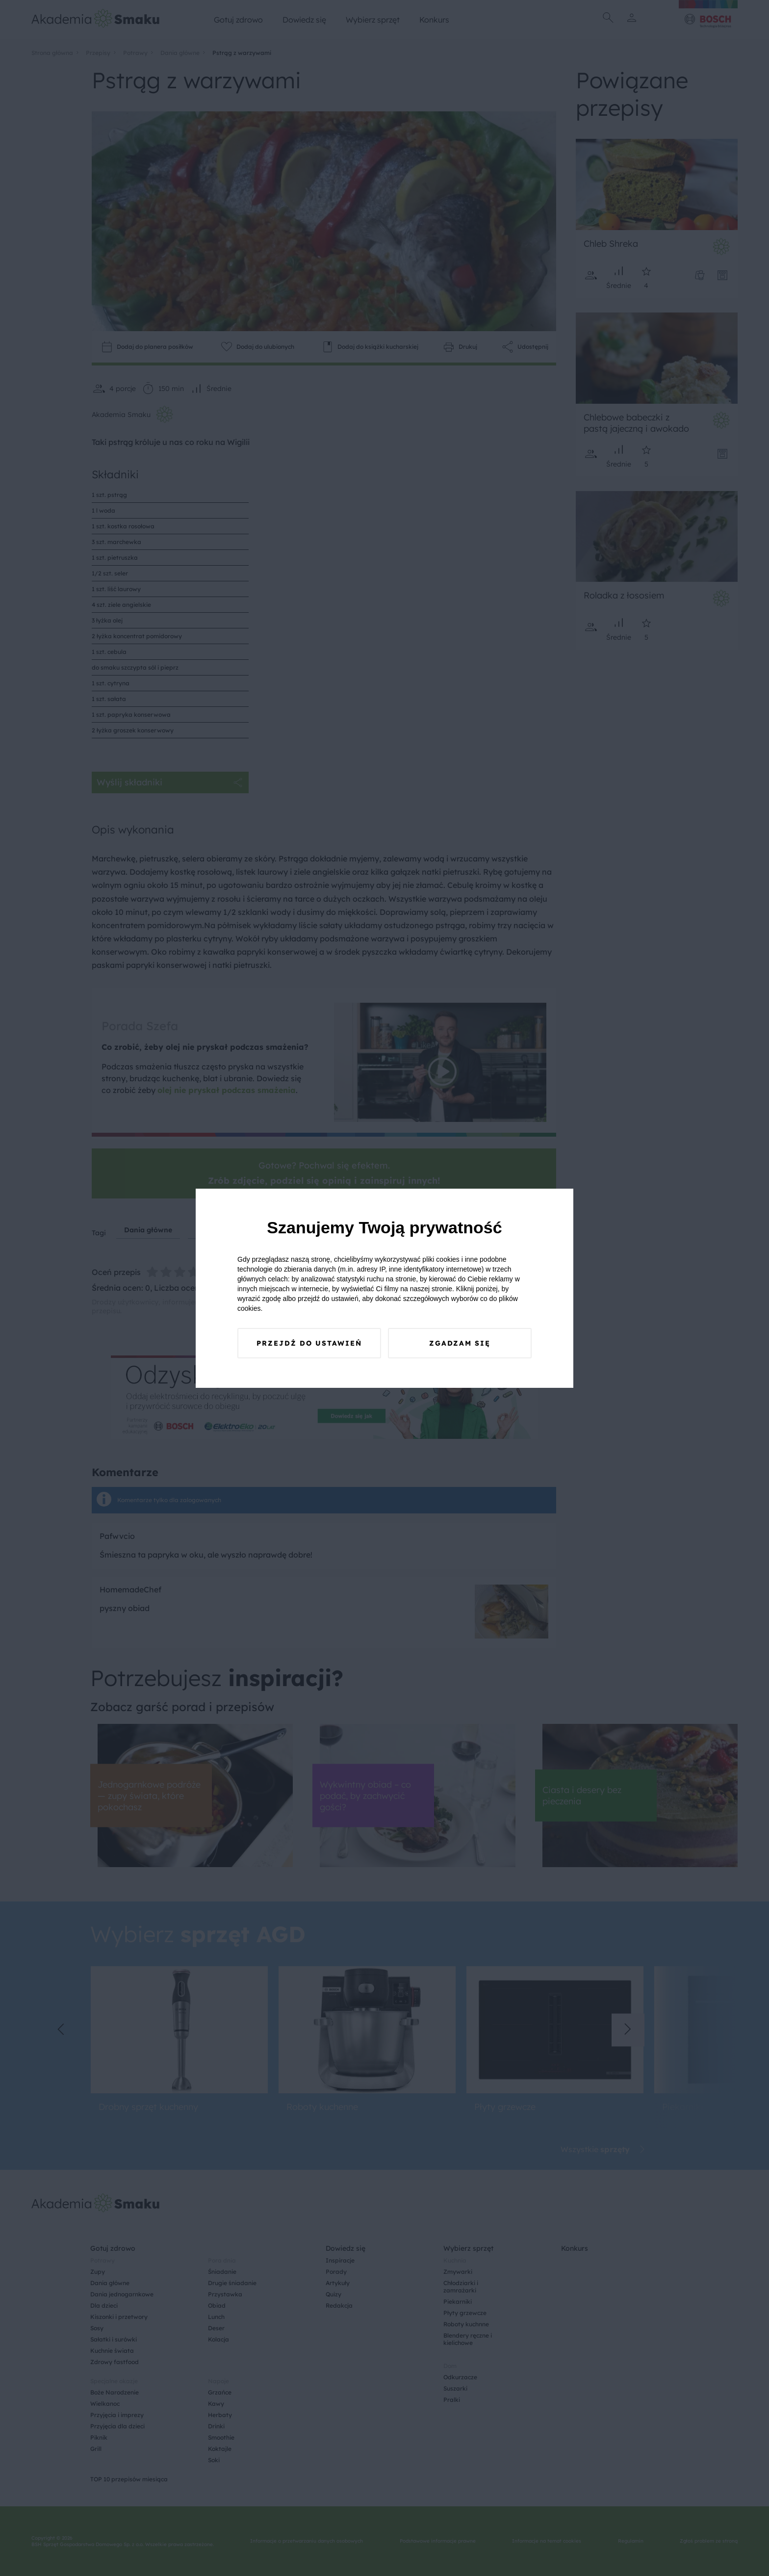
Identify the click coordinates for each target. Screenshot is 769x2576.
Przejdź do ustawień (309, 1343)
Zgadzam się (459, 1343)
